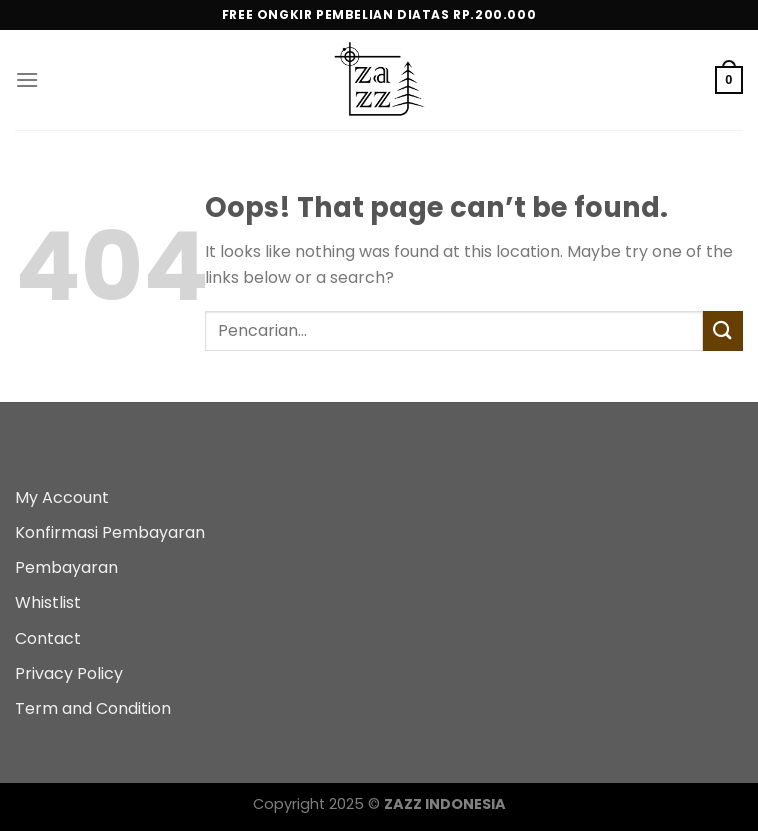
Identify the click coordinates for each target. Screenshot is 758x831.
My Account (62, 497)
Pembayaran (66, 567)
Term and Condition (93, 708)
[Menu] (27, 79)
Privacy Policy (69, 673)
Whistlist (48, 602)
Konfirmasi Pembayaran (110, 532)
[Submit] (723, 330)
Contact (48, 638)
